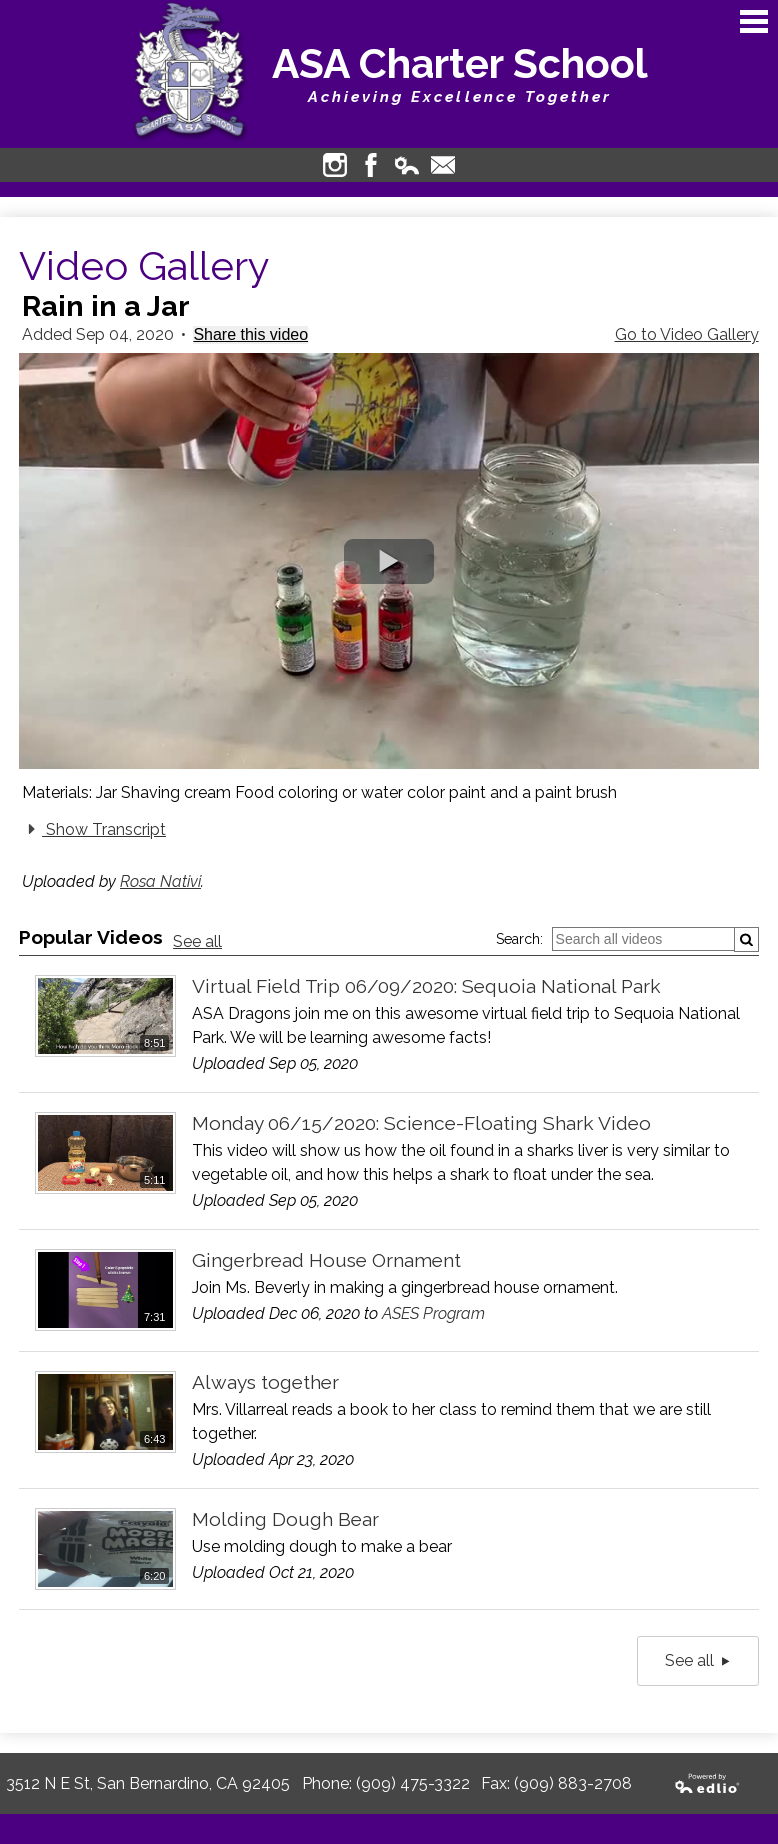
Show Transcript (94, 829)
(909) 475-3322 (413, 1783)
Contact (443, 165)
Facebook (371, 165)
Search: (519, 939)
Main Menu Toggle (754, 21)
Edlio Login (407, 165)
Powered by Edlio (708, 1783)
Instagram (335, 165)
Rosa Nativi (160, 881)
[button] (389, 561)
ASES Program (433, 1313)
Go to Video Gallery (687, 334)
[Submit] (746, 939)
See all (197, 941)
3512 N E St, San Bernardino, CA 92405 (148, 1783)
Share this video (250, 334)
